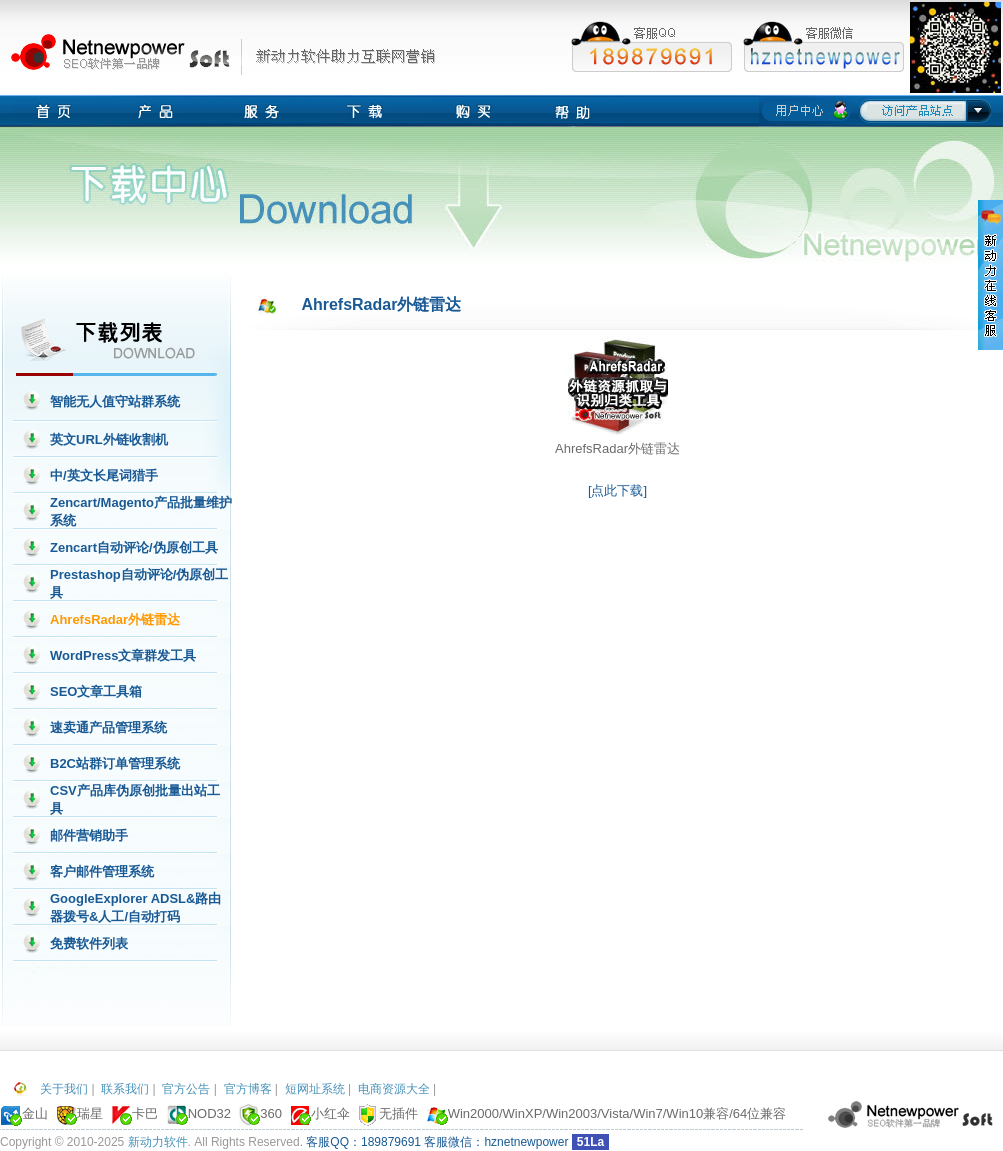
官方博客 (248, 1089)
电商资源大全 (394, 1089)
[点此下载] (617, 490)
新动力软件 (158, 1142)
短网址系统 (315, 1089)
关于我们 (64, 1089)
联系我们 (125, 1089)
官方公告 (186, 1089)
